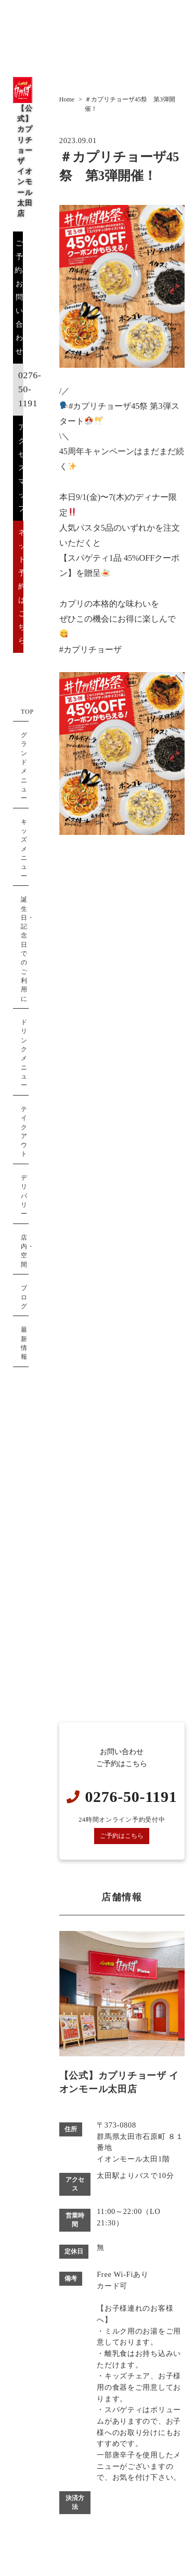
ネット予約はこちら (22, 586)
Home (66, 99)
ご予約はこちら (122, 1835)
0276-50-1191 (29, 389)
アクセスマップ (22, 467)
